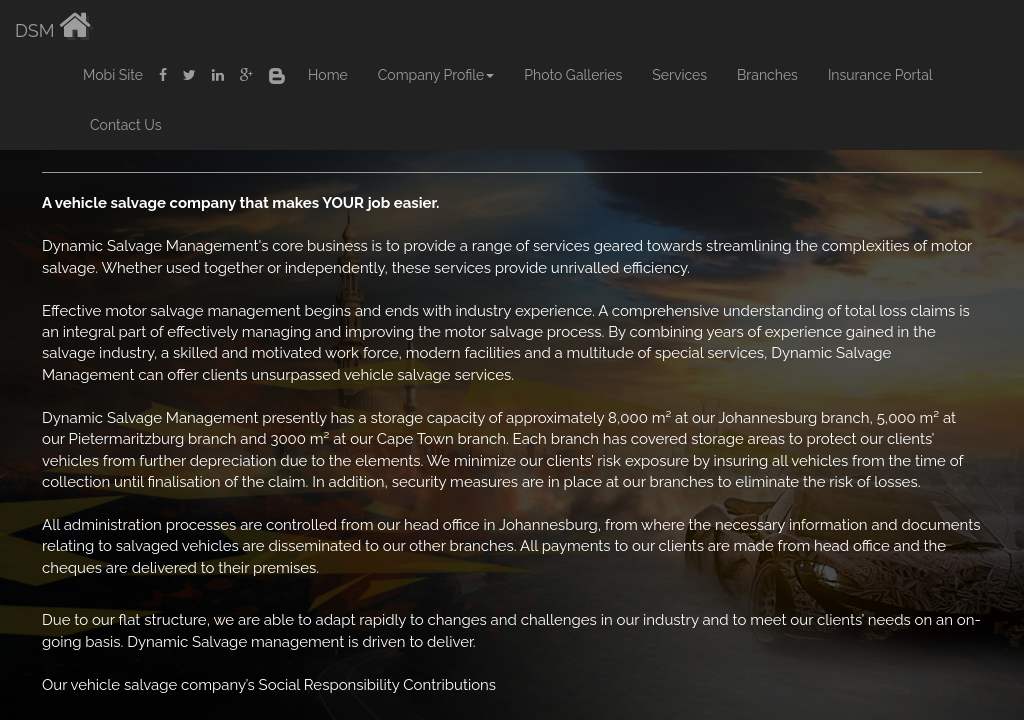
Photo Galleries (573, 75)
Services (679, 75)
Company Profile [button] (436, 75)
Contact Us (125, 125)
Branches (767, 75)
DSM (53, 25)
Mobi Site (113, 75)
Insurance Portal (880, 75)
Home (328, 75)
